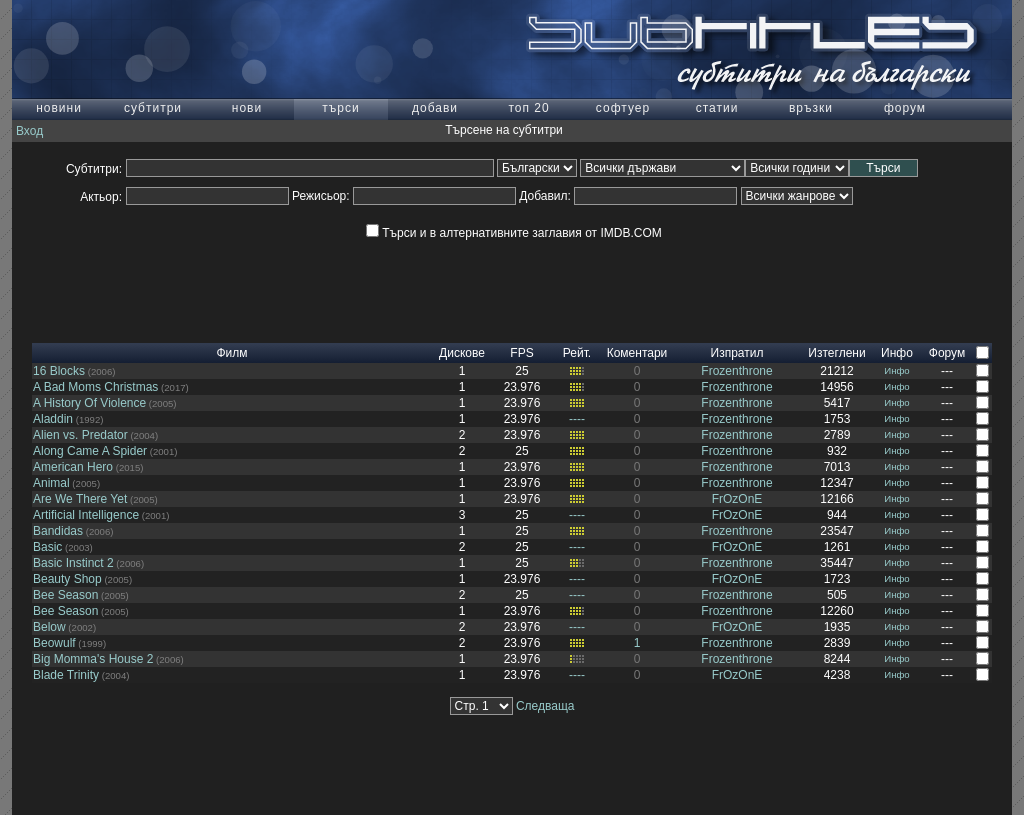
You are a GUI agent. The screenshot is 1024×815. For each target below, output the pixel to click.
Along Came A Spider (90, 451)
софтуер (623, 108)
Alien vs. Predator (80, 435)
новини (59, 108)
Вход (29, 131)
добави (435, 108)
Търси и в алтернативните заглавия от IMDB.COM (513, 233)
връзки (811, 108)
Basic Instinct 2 (73, 563)
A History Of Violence (89, 403)
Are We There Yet (80, 499)
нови (247, 108)
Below (49, 627)
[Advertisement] (512, 298)
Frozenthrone (736, 371)
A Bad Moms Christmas (95, 387)
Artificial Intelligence (86, 515)
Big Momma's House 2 (93, 659)
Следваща (545, 706)
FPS (521, 353)
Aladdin (53, 419)
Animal (51, 483)
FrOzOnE (737, 499)
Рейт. (577, 353)
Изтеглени (836, 353)
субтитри (153, 108)
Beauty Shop (67, 579)
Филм (231, 353)
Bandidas (58, 531)
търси (340, 108)
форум (905, 108)
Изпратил (737, 353)
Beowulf (54, 643)
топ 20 (528, 108)
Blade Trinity (66, 675)
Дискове (462, 353)
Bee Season (65, 595)
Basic (47, 547)
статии (717, 108)
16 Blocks (59, 371)
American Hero (73, 467)
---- (577, 419)
